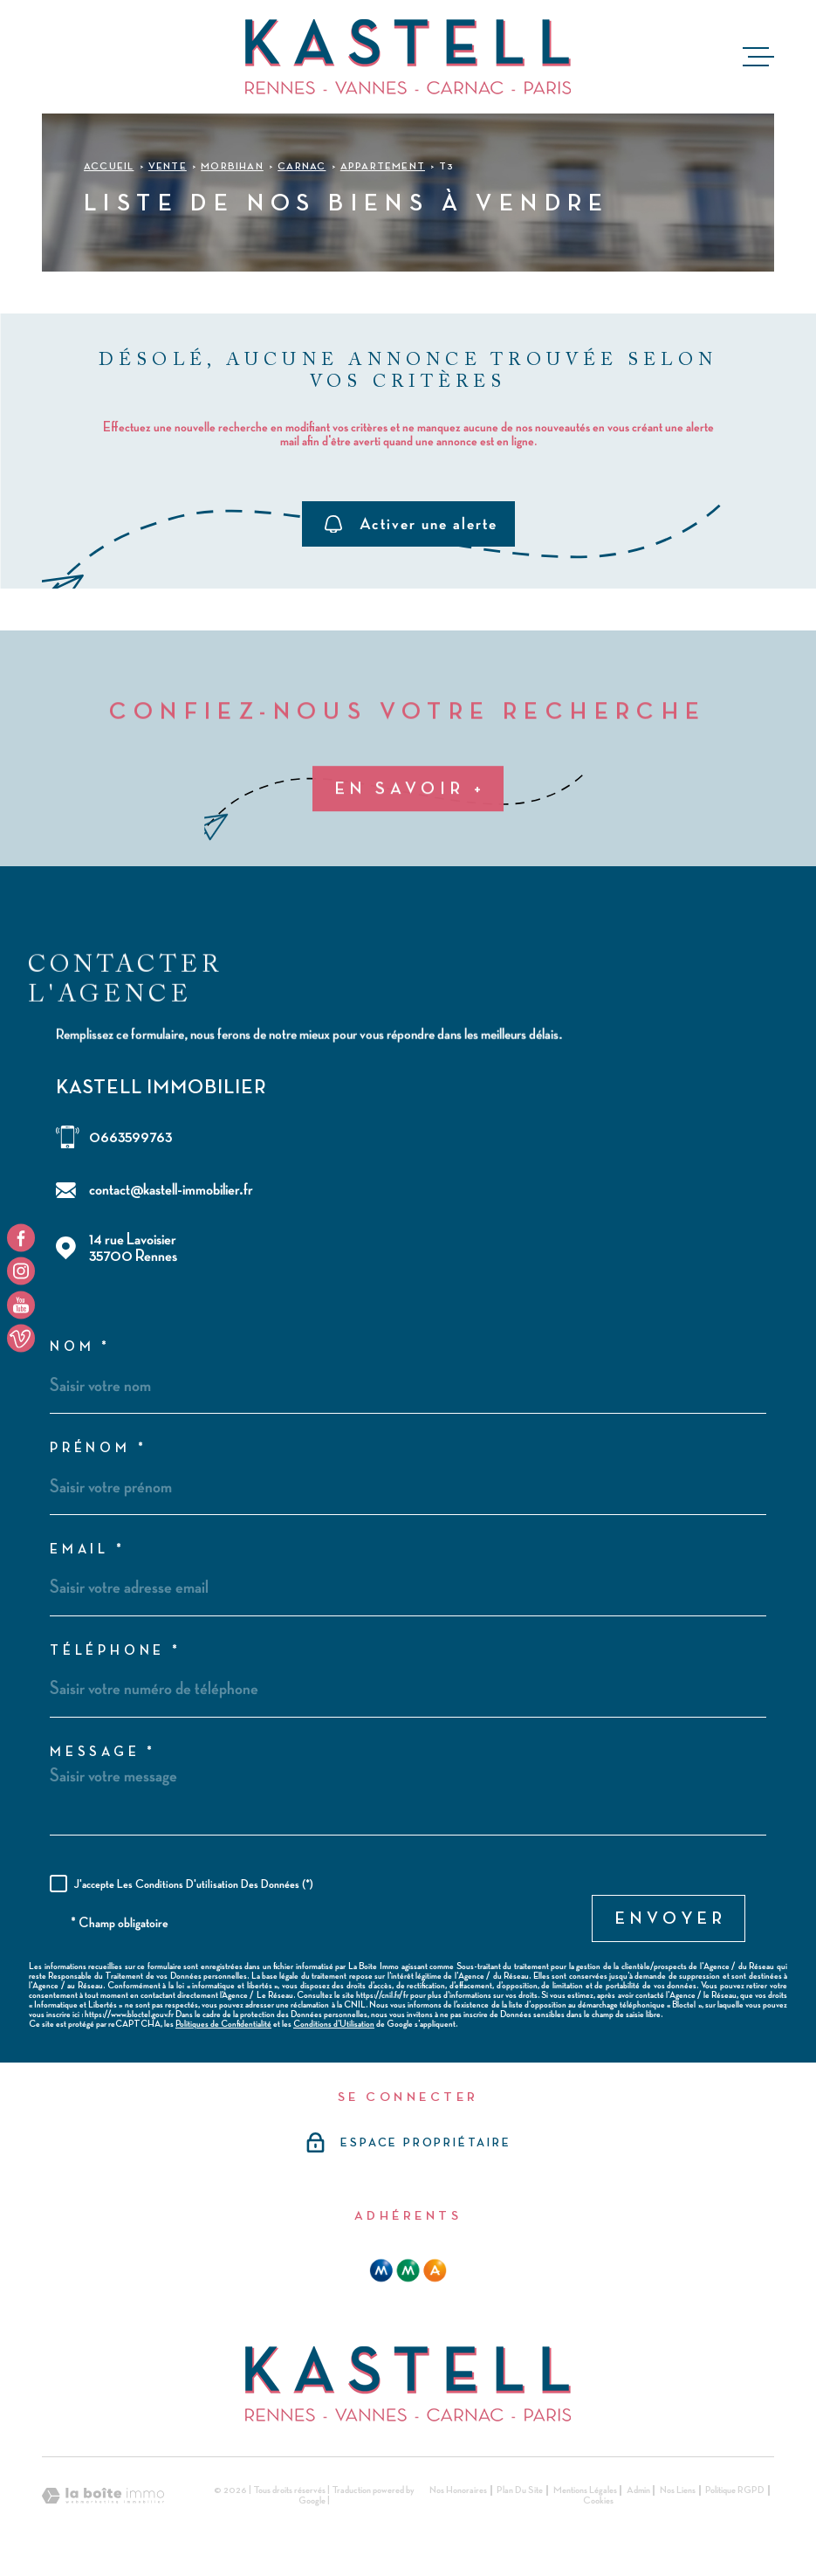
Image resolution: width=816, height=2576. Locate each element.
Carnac (302, 167)
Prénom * (98, 1449)
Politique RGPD (735, 2490)
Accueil (109, 167)
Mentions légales (585, 2490)
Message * (103, 1753)
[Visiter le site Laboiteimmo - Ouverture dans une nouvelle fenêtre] (103, 2496)
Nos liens (678, 2490)
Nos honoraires (458, 2490)
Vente (167, 167)
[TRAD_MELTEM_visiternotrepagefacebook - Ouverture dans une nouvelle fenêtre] (21, 1237)
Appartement (382, 167)
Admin (638, 2490)
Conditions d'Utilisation (333, 2023)
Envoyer (671, 1918)
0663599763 (130, 1137)
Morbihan (232, 167)
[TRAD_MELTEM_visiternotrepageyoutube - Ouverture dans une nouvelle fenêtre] (21, 1305)
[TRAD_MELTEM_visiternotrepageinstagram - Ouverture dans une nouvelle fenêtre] (21, 1271)
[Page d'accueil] (408, 56)
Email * (88, 1550)
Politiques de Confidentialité (223, 2023)
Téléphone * (116, 1651)
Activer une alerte (411, 524)
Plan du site (520, 2490)
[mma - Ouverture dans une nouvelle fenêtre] (408, 2270)
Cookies (598, 2501)
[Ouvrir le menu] (758, 56)
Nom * (80, 1347)
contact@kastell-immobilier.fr (171, 1189)
